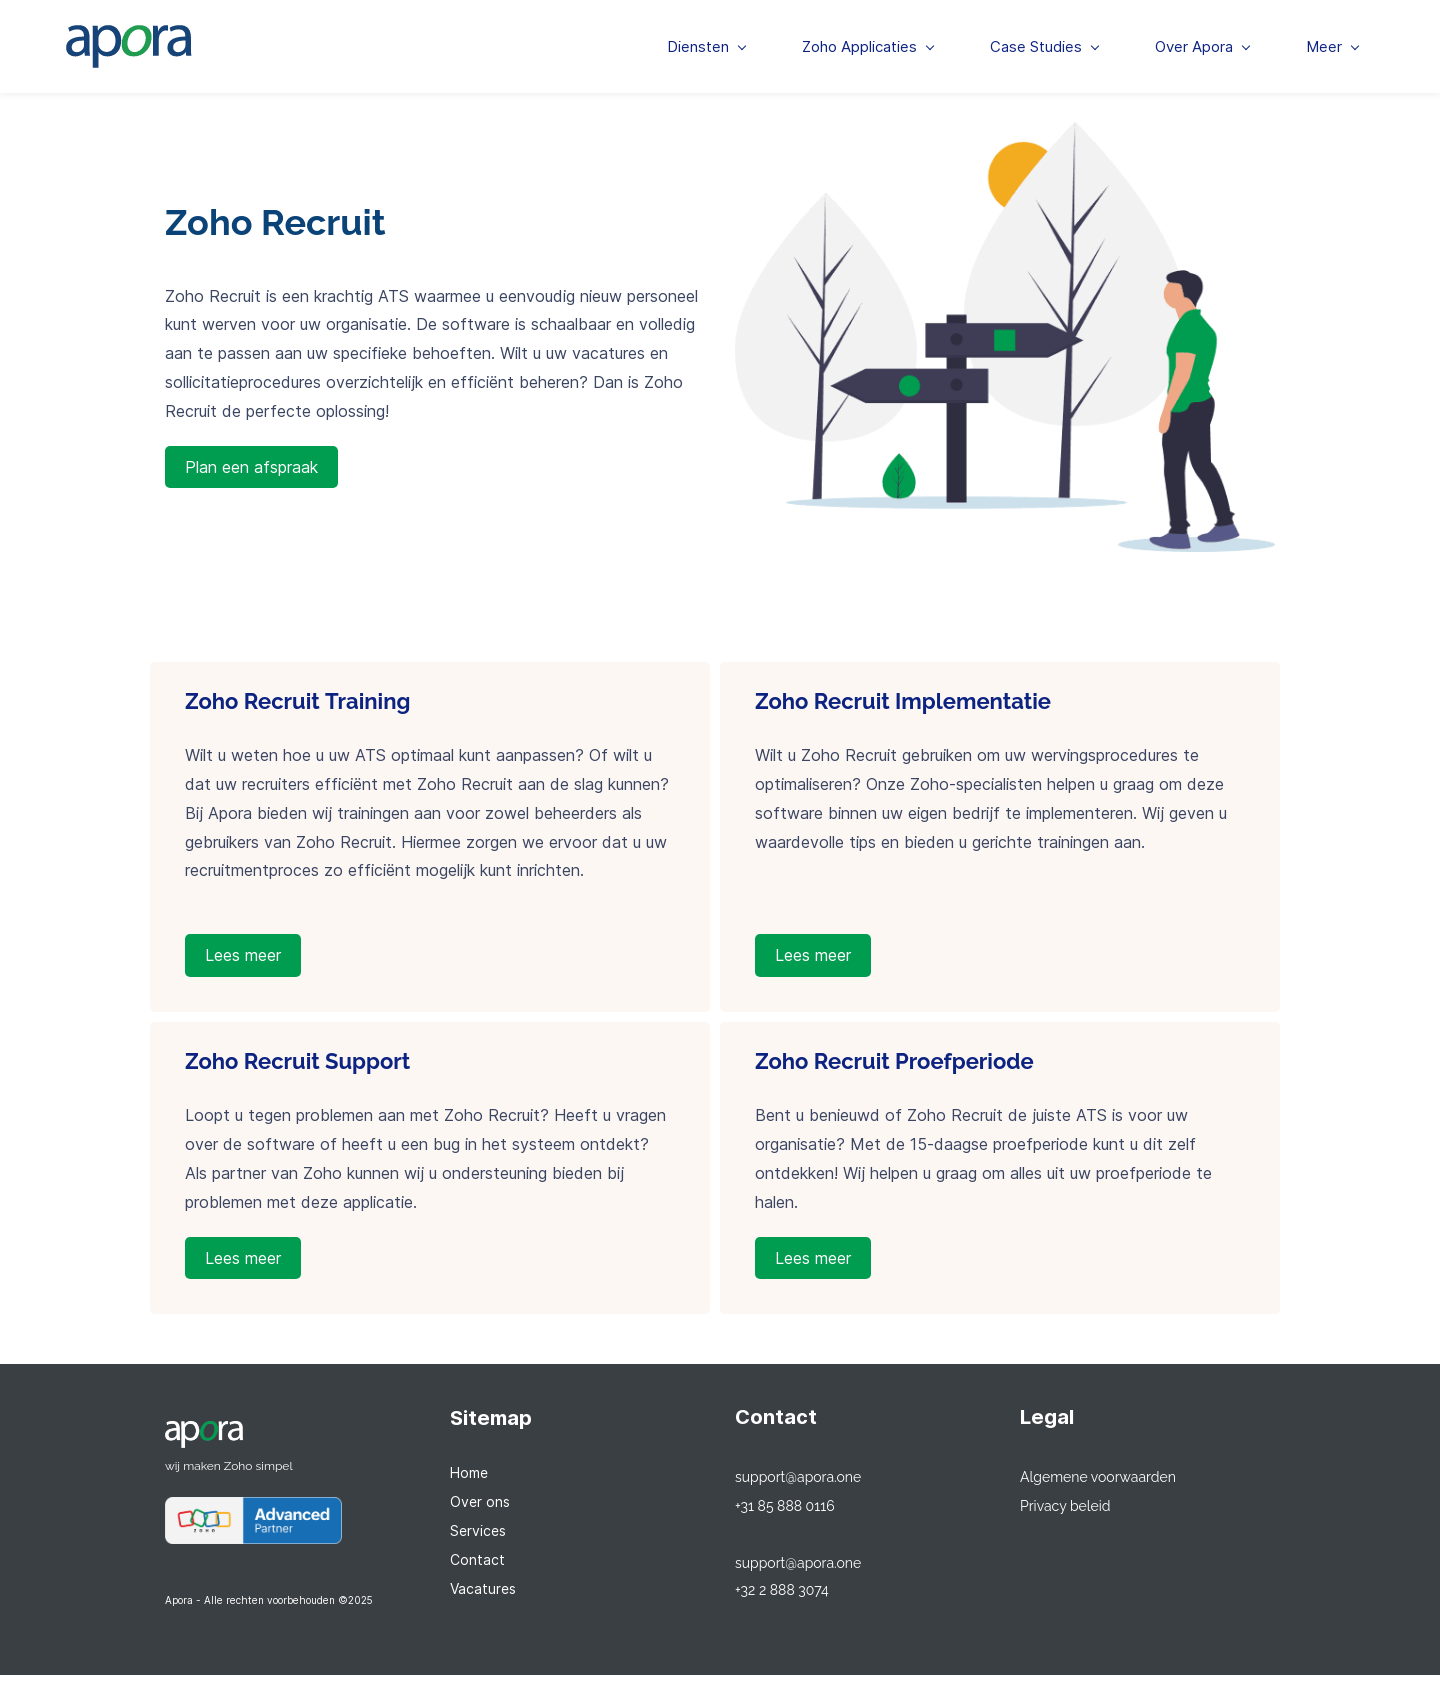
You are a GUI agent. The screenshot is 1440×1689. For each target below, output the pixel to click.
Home (469, 1487)
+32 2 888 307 (778, 1606)
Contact (477, 1573)
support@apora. (786, 1491)
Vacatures (483, 1602)
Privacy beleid (1065, 1520)
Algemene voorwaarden (1098, 1491)
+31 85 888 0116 (785, 1520)
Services (478, 1544)
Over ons (480, 1515)
